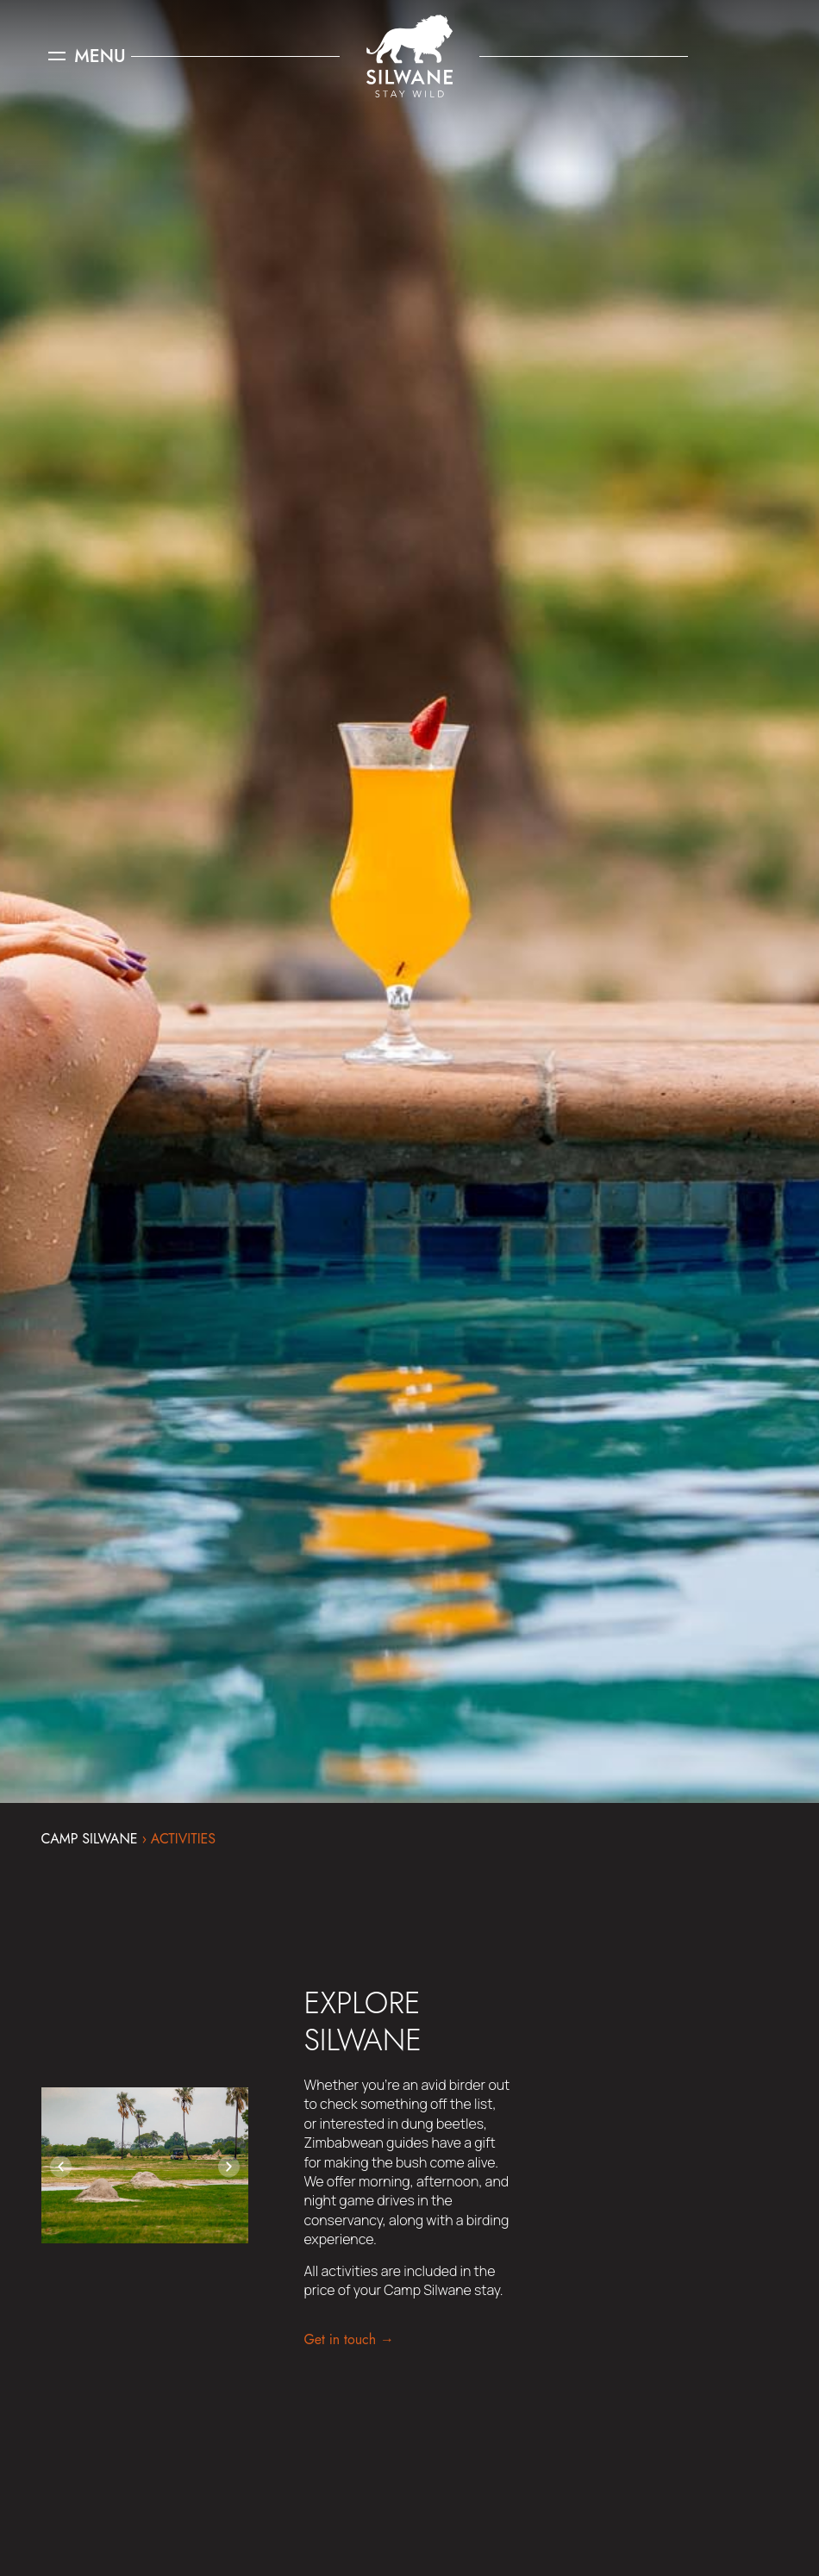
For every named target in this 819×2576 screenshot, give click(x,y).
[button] (61, 2167)
